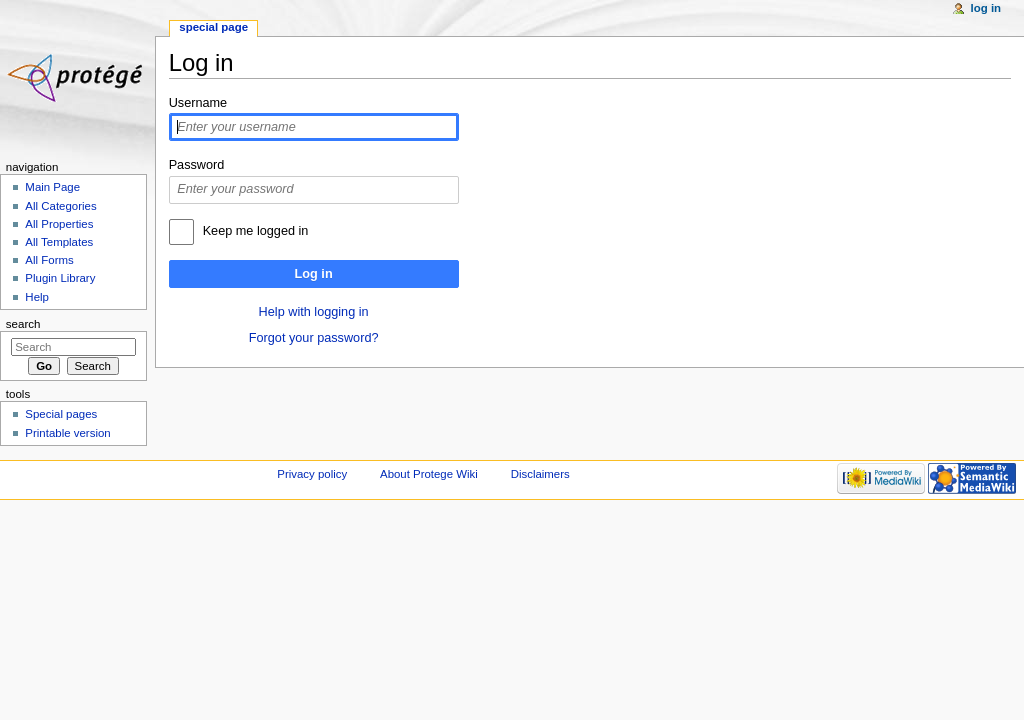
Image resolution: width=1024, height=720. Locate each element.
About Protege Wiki (429, 474)
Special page (213, 27)
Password (197, 165)
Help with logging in (314, 312)
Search (23, 324)
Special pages (61, 414)
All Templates (59, 242)
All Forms (49, 260)
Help (37, 297)
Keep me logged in (256, 231)
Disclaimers (540, 474)
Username (198, 103)
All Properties (59, 224)
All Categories (60, 206)
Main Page (52, 187)
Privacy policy (312, 474)
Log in (314, 274)
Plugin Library (60, 278)
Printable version (67, 433)
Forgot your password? (314, 338)
